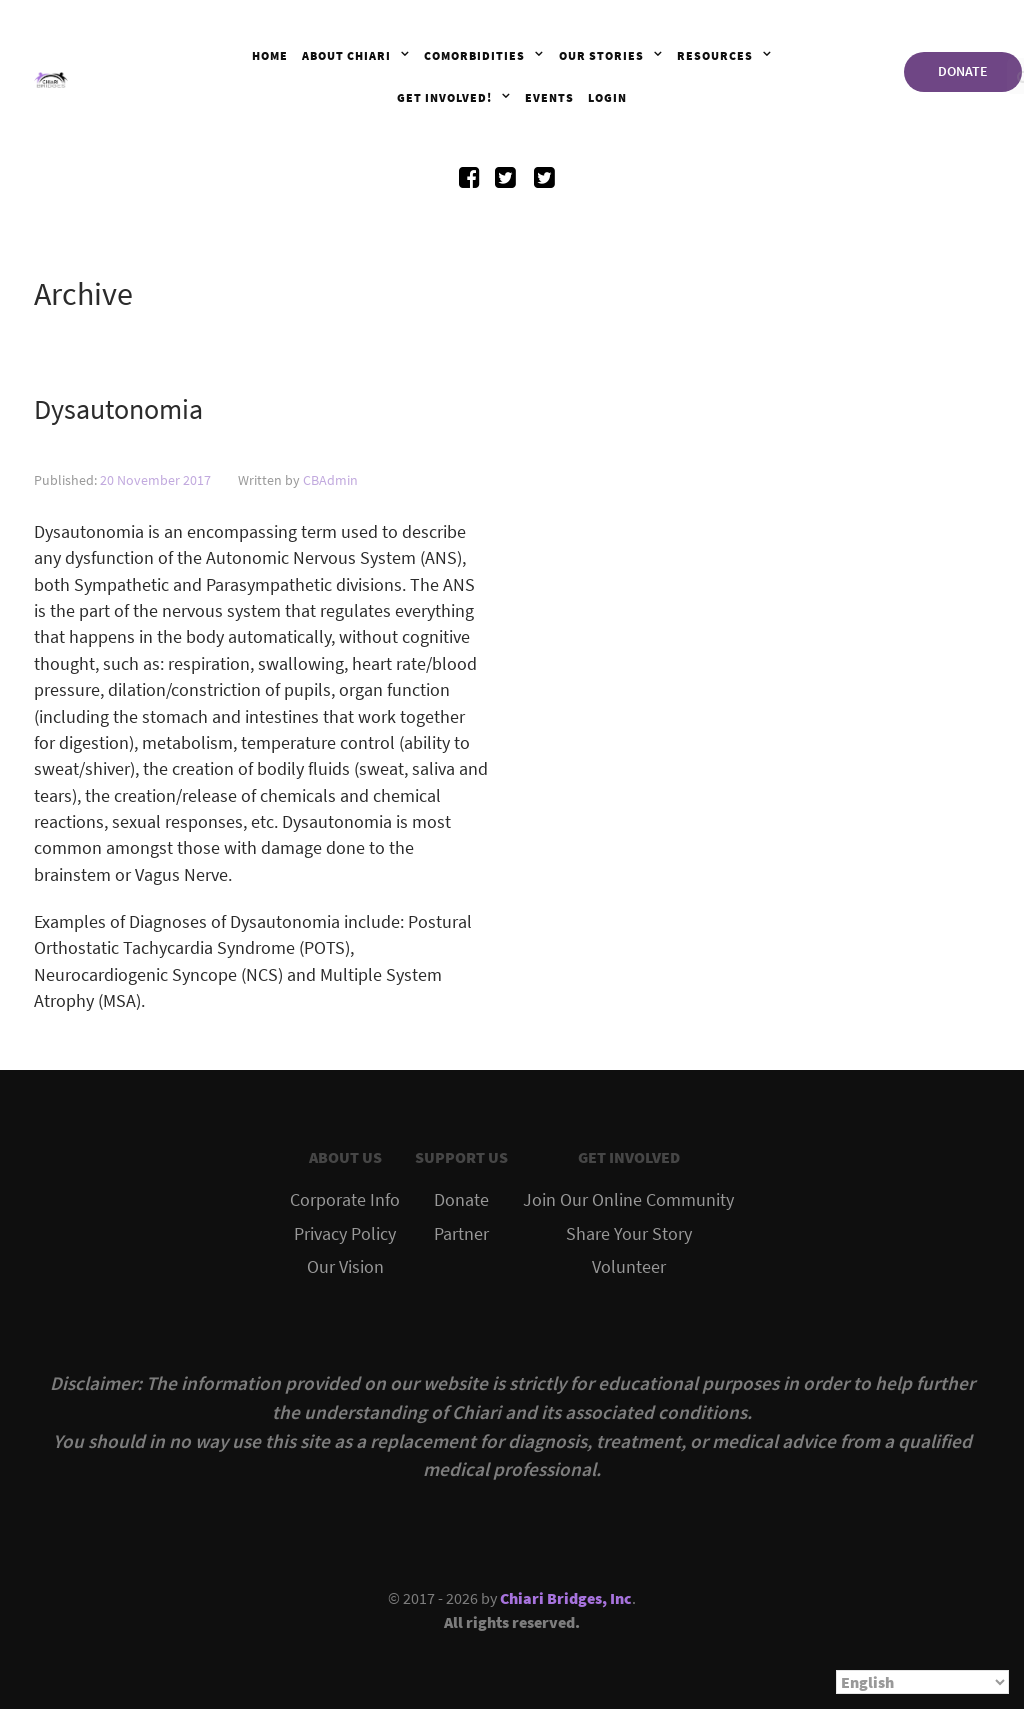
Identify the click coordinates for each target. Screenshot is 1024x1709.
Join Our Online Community (628, 1200)
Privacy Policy (345, 1234)
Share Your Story (629, 1234)
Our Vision (345, 1267)
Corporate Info (345, 1200)
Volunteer (629, 1267)
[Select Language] (922, 1682)
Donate (461, 1200)
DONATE (963, 71)
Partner (461, 1234)
